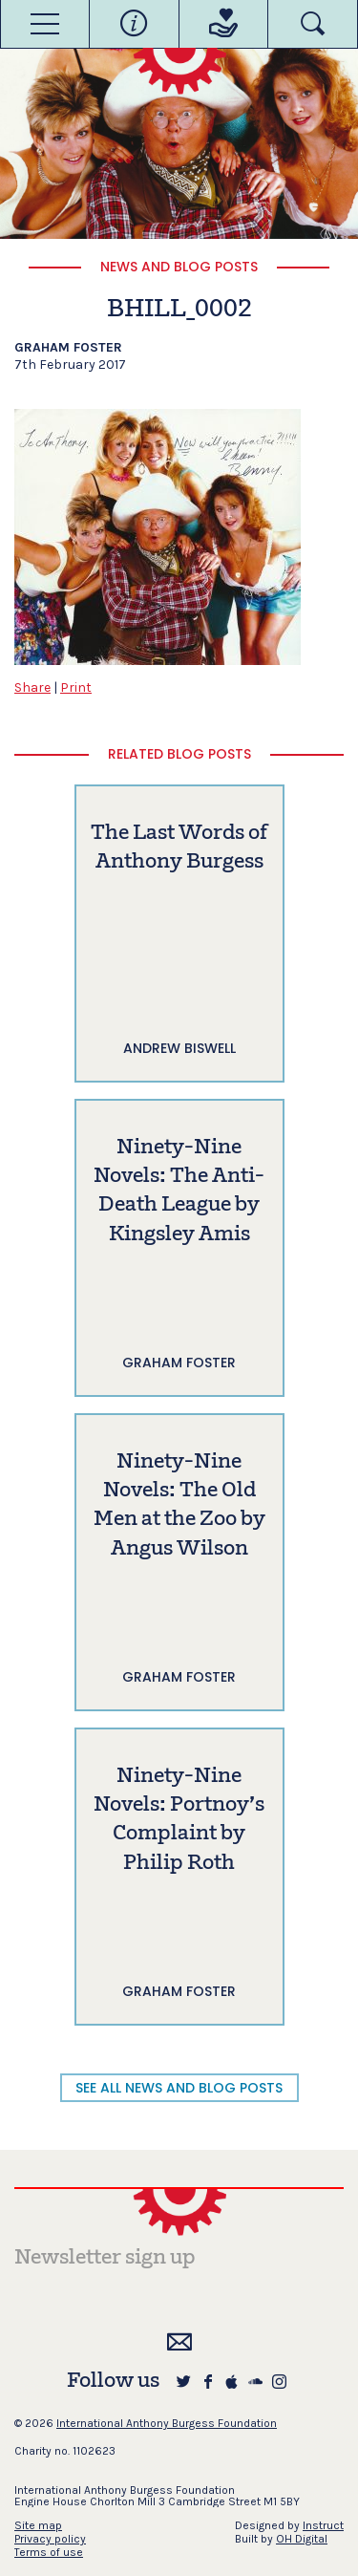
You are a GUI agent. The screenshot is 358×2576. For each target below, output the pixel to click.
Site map (38, 2525)
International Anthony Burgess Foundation (166, 2423)
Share (32, 687)
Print (76, 687)
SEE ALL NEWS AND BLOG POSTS (179, 2087)
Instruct (323, 2525)
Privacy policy (50, 2538)
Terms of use (48, 2552)
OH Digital (301, 2538)
